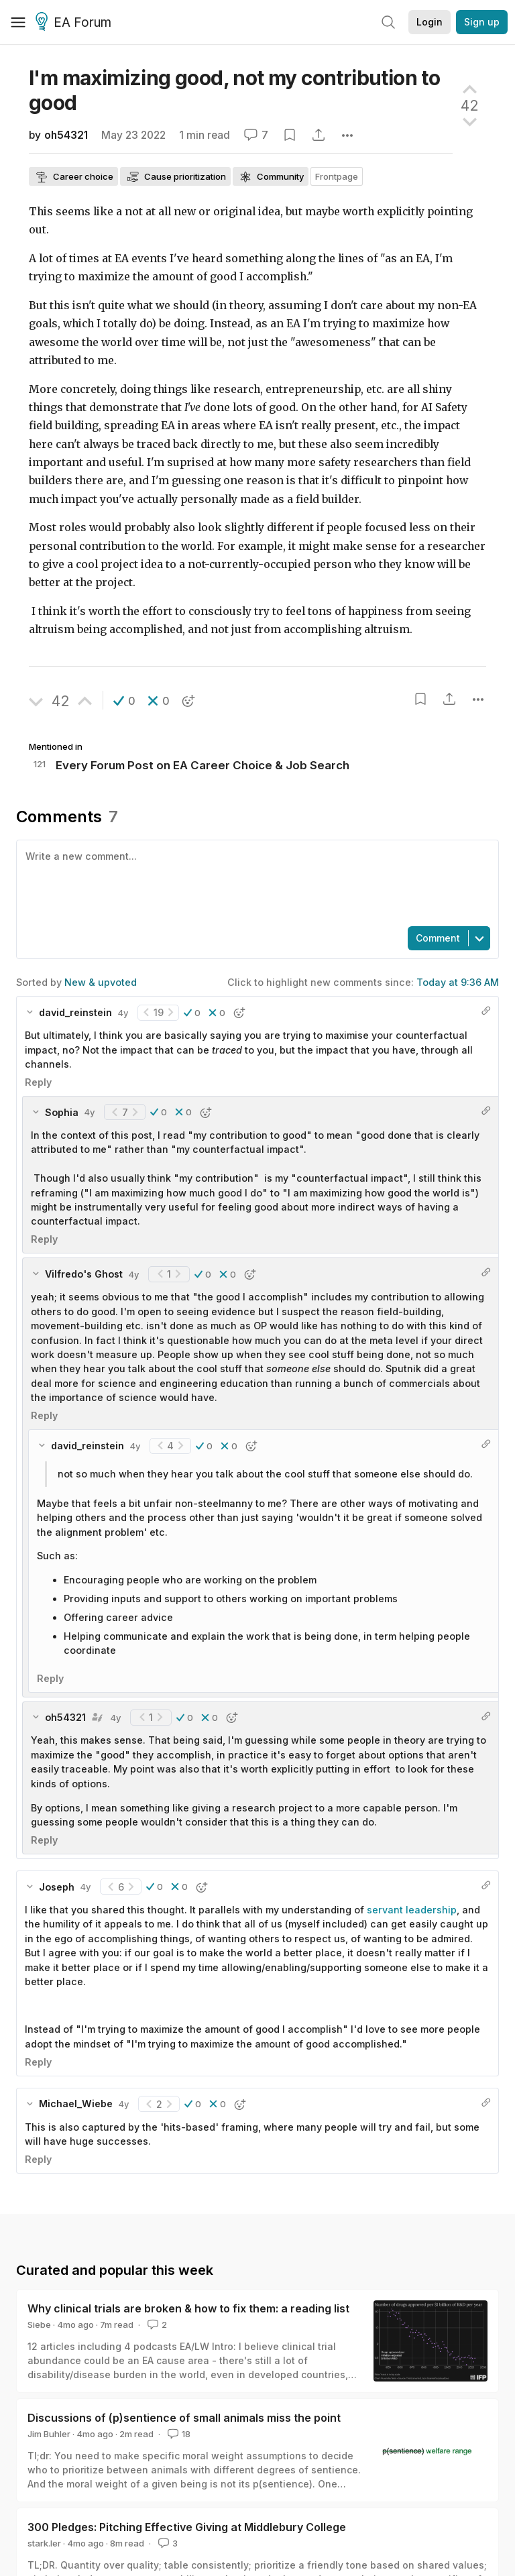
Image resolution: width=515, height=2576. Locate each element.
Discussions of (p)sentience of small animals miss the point (184, 2417)
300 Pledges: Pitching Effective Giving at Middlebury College (186, 2527)
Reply (38, 1082)
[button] (124, 701)
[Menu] (18, 22)
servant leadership (412, 1909)
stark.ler (44, 2543)
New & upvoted (100, 982)
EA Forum (75, 22)
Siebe (39, 2324)
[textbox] (254, 881)
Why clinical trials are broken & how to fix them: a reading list (188, 2308)
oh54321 (66, 135)
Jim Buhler (48, 2433)
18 (177, 2434)
